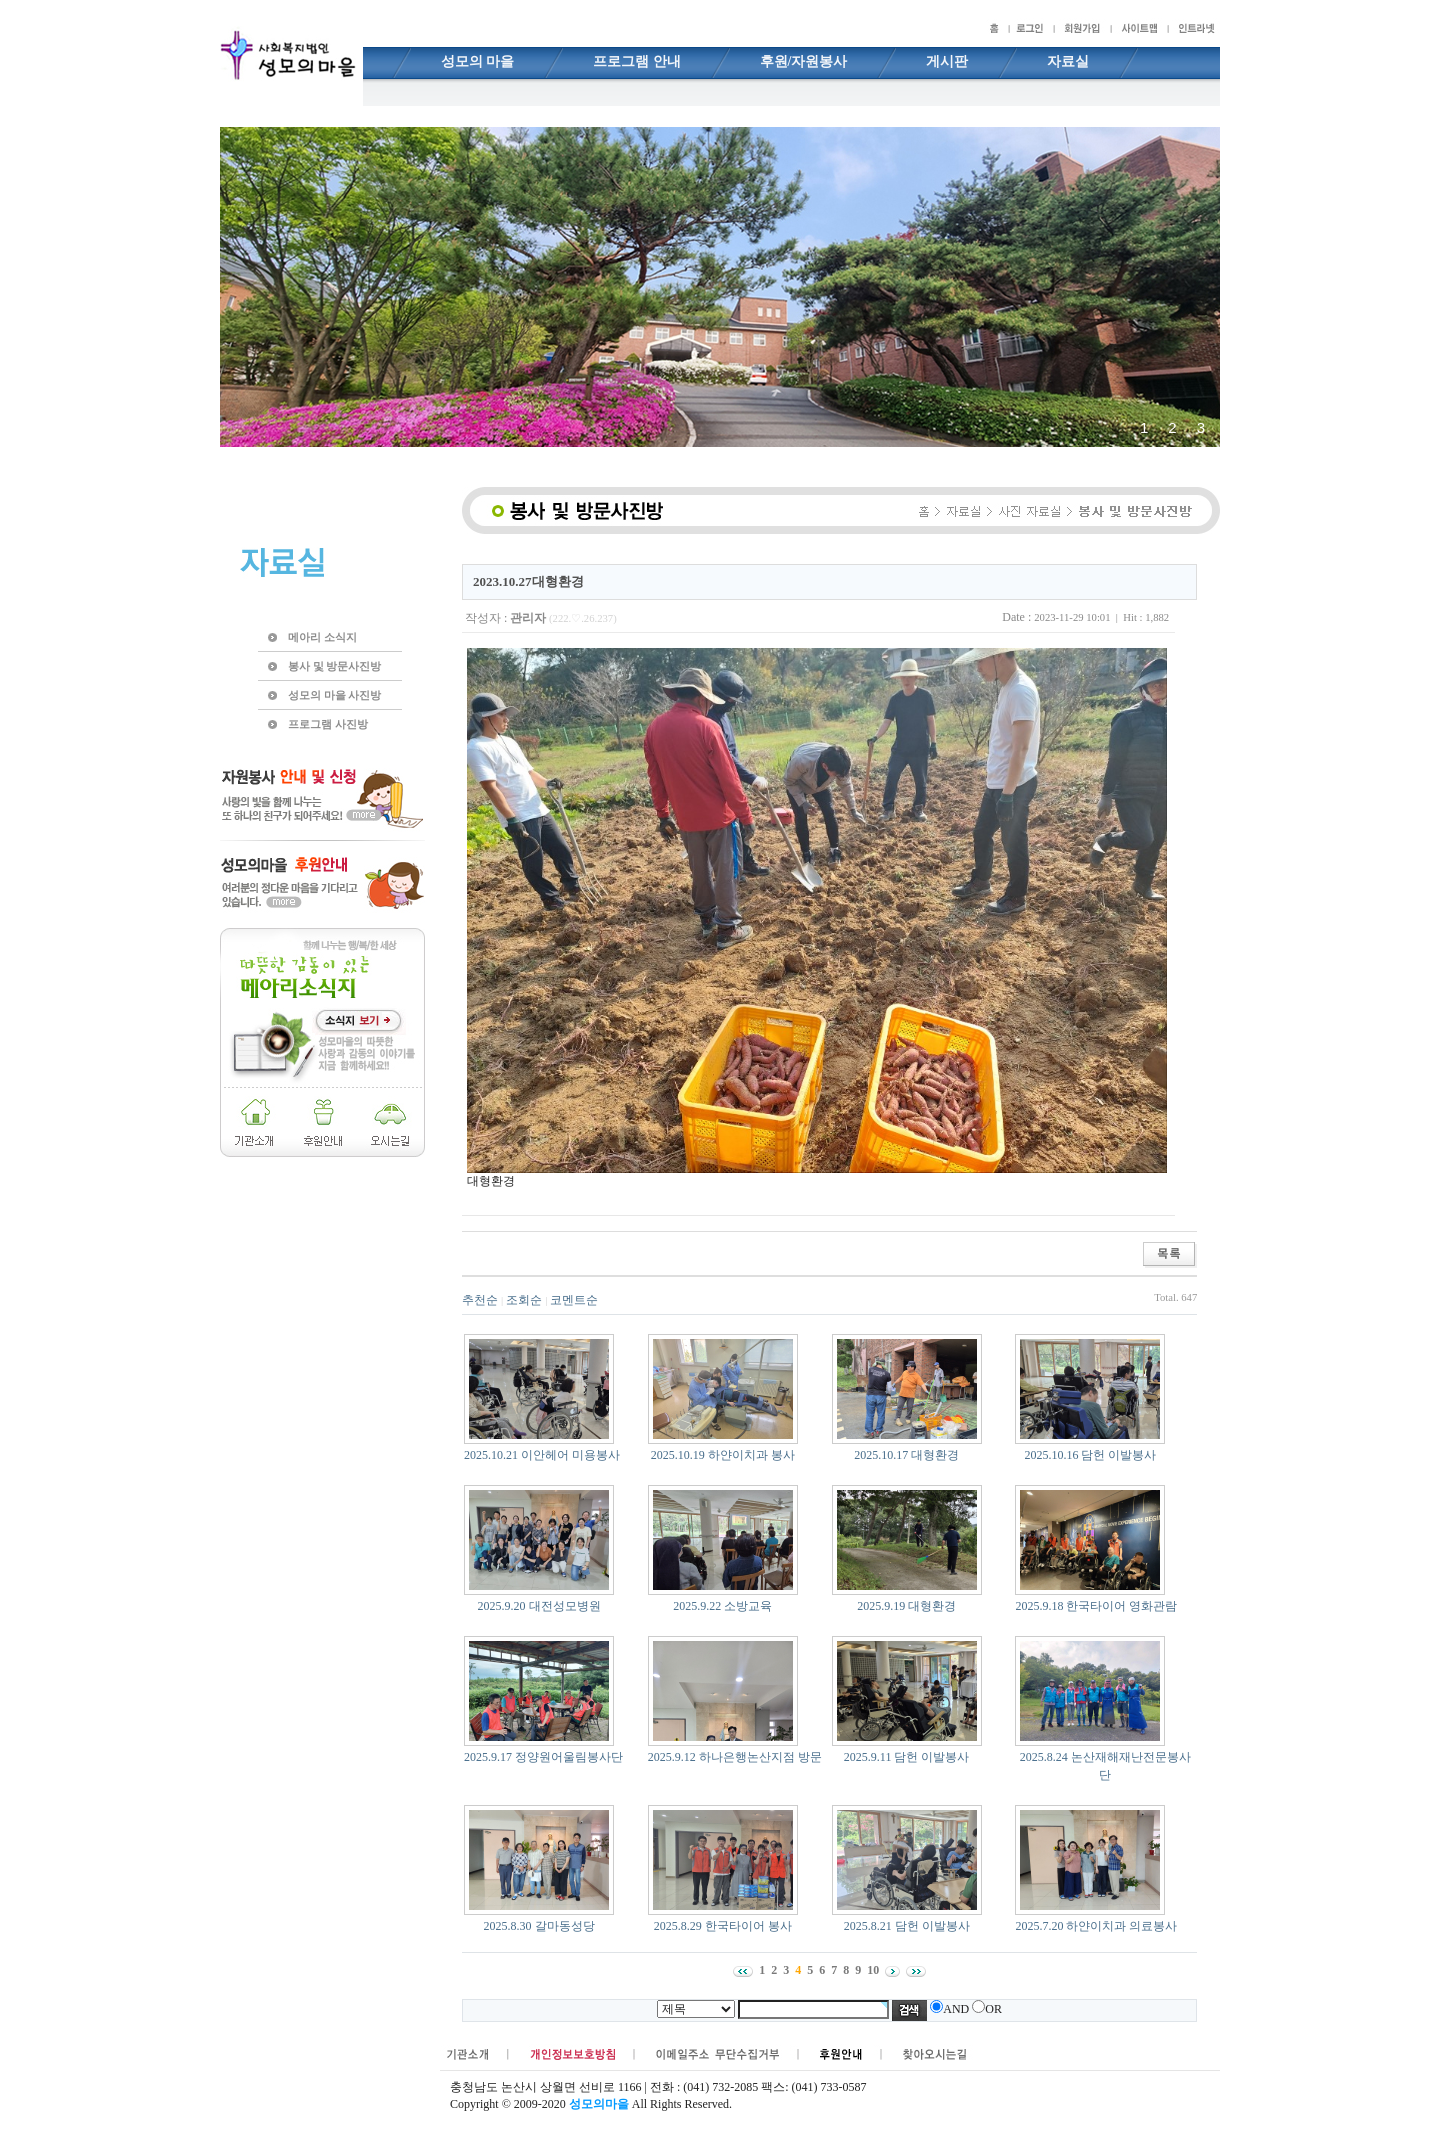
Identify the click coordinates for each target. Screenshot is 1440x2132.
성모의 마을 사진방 (334, 695)
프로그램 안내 (637, 61)
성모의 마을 (478, 61)
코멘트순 (574, 1300)
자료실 (1068, 61)
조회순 (524, 1300)
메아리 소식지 (322, 637)
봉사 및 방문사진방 (334, 666)
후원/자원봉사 (804, 61)
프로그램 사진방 (328, 724)
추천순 (480, 1300)
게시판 (947, 61)
